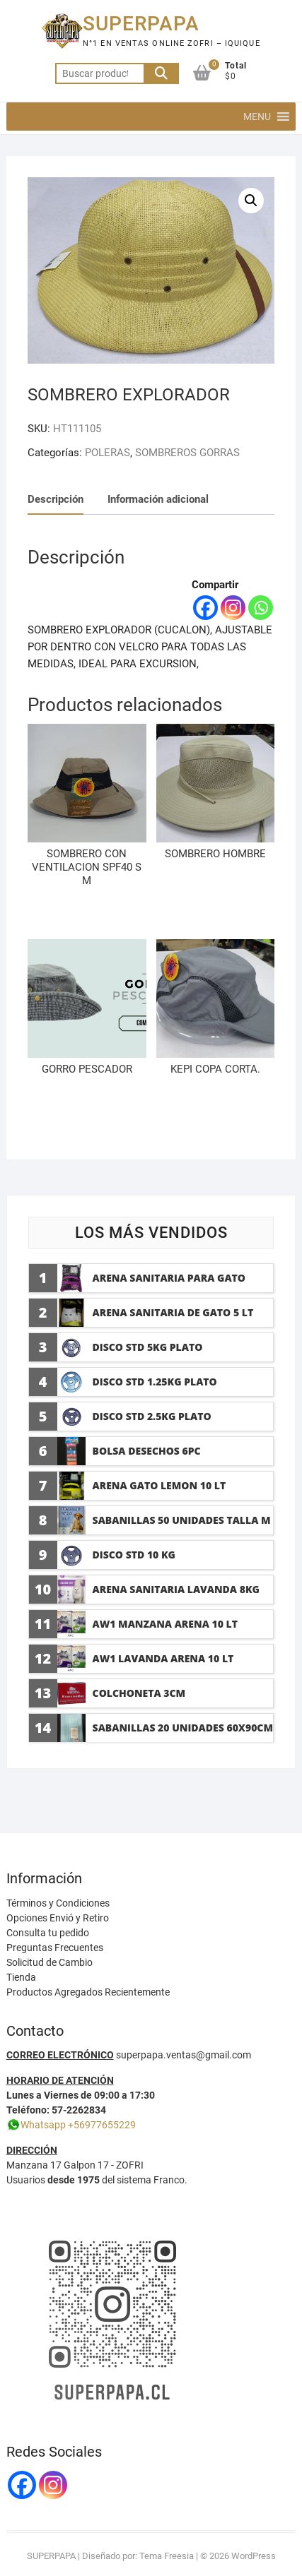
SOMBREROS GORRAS (187, 452)
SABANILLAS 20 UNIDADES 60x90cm (183, 1727)
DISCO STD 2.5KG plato (152, 1416)
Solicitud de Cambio (49, 1962)
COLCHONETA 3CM (139, 1693)
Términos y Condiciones (58, 1903)
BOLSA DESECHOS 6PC (147, 1450)
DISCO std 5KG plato (148, 1347)
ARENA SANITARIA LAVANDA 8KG (176, 1589)
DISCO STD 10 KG (134, 1554)
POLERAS (107, 452)
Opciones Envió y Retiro (57, 1918)
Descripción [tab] (55, 499)
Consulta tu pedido (47, 1932)
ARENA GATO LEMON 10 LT (159, 1485)
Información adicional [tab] (158, 499)
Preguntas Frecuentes (54, 1947)
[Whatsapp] (260, 607)
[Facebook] (205, 607)
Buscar (161, 73)
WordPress (253, 2556)
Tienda (21, 1977)
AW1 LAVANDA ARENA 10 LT (163, 1658)
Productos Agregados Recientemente (88, 1992)
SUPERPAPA (141, 23)
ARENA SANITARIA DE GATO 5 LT (173, 1312)
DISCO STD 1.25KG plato (155, 1381)
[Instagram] (233, 607)
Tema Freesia (166, 2556)
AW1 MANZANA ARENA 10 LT (165, 1623)
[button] (257, 116)
